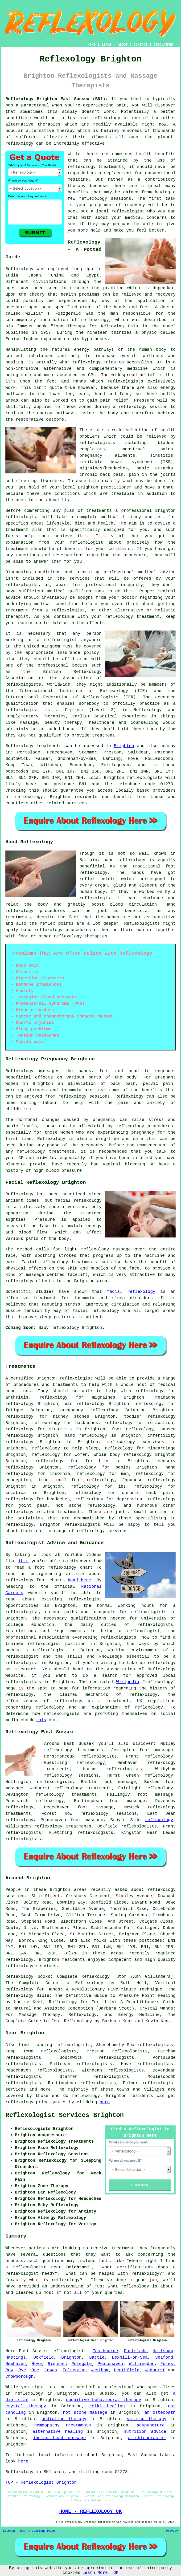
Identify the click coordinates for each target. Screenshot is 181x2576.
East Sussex (33, 2351)
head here (79, 1580)
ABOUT (123, 45)
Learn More (95, 2572)
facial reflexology (131, 1291)
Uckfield (43, 2357)
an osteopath (160, 2412)
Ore (35, 2370)
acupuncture (151, 2425)
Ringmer (57, 2363)
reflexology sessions (105, 198)
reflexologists (125, 381)
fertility (96, 1461)
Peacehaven (110, 2363)
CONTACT (141, 45)
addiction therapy (64, 2419)
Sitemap (9, 2531)
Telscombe (73, 2370)
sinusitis (60, 1429)
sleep (92, 1448)
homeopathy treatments (62, 2425)
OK (116, 2572)
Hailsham (163, 2351)
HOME (92, 45)
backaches (86, 1422)
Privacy (172, 2531)
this (23, 1561)
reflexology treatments (66, 1794)
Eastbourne (105, 2351)
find (24, 2045)
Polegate (81, 2363)
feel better (150, 230)
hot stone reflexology (85, 1505)
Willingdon (141, 2363)
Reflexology (19, 269)
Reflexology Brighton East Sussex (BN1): (56, 99)
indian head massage (59, 2438)
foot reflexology (133, 1429)
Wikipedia (127, 1682)
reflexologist (127, 211)
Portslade (135, 2351)
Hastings (15, 2357)
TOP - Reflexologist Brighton (41, 2482)
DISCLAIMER (163, 45)
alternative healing (58, 2431)
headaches (58, 1499)
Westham (100, 2370)
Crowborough (19, 2376)
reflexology (106, 118)
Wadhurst (155, 2370)
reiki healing (107, 2406)
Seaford (164, 2357)
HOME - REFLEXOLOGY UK (90, 2511)
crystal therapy (25, 2406)
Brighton (124, 746)
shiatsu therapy (147, 2419)
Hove (37, 2363)
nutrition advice (145, 2431)
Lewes (50, 2370)
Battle (96, 2357)
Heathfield (126, 2370)
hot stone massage (85, 2412)
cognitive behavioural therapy (103, 2399)
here (105, 2102)
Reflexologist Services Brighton (64, 2115)
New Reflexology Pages (38, 2531)
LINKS (106, 45)
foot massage (96, 1807)
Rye (22, 2370)
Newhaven (15, 2363)
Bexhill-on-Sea (130, 2357)
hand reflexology (86, 1435)
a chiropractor (147, 2438)
